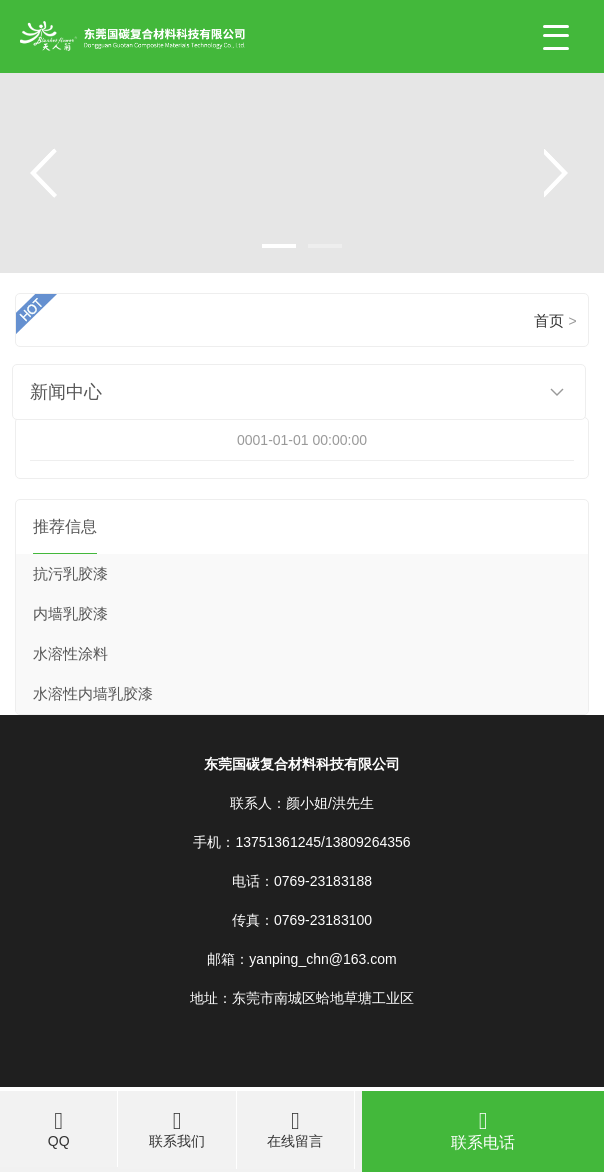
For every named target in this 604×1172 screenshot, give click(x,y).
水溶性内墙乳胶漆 (93, 694)
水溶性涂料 (70, 654)
